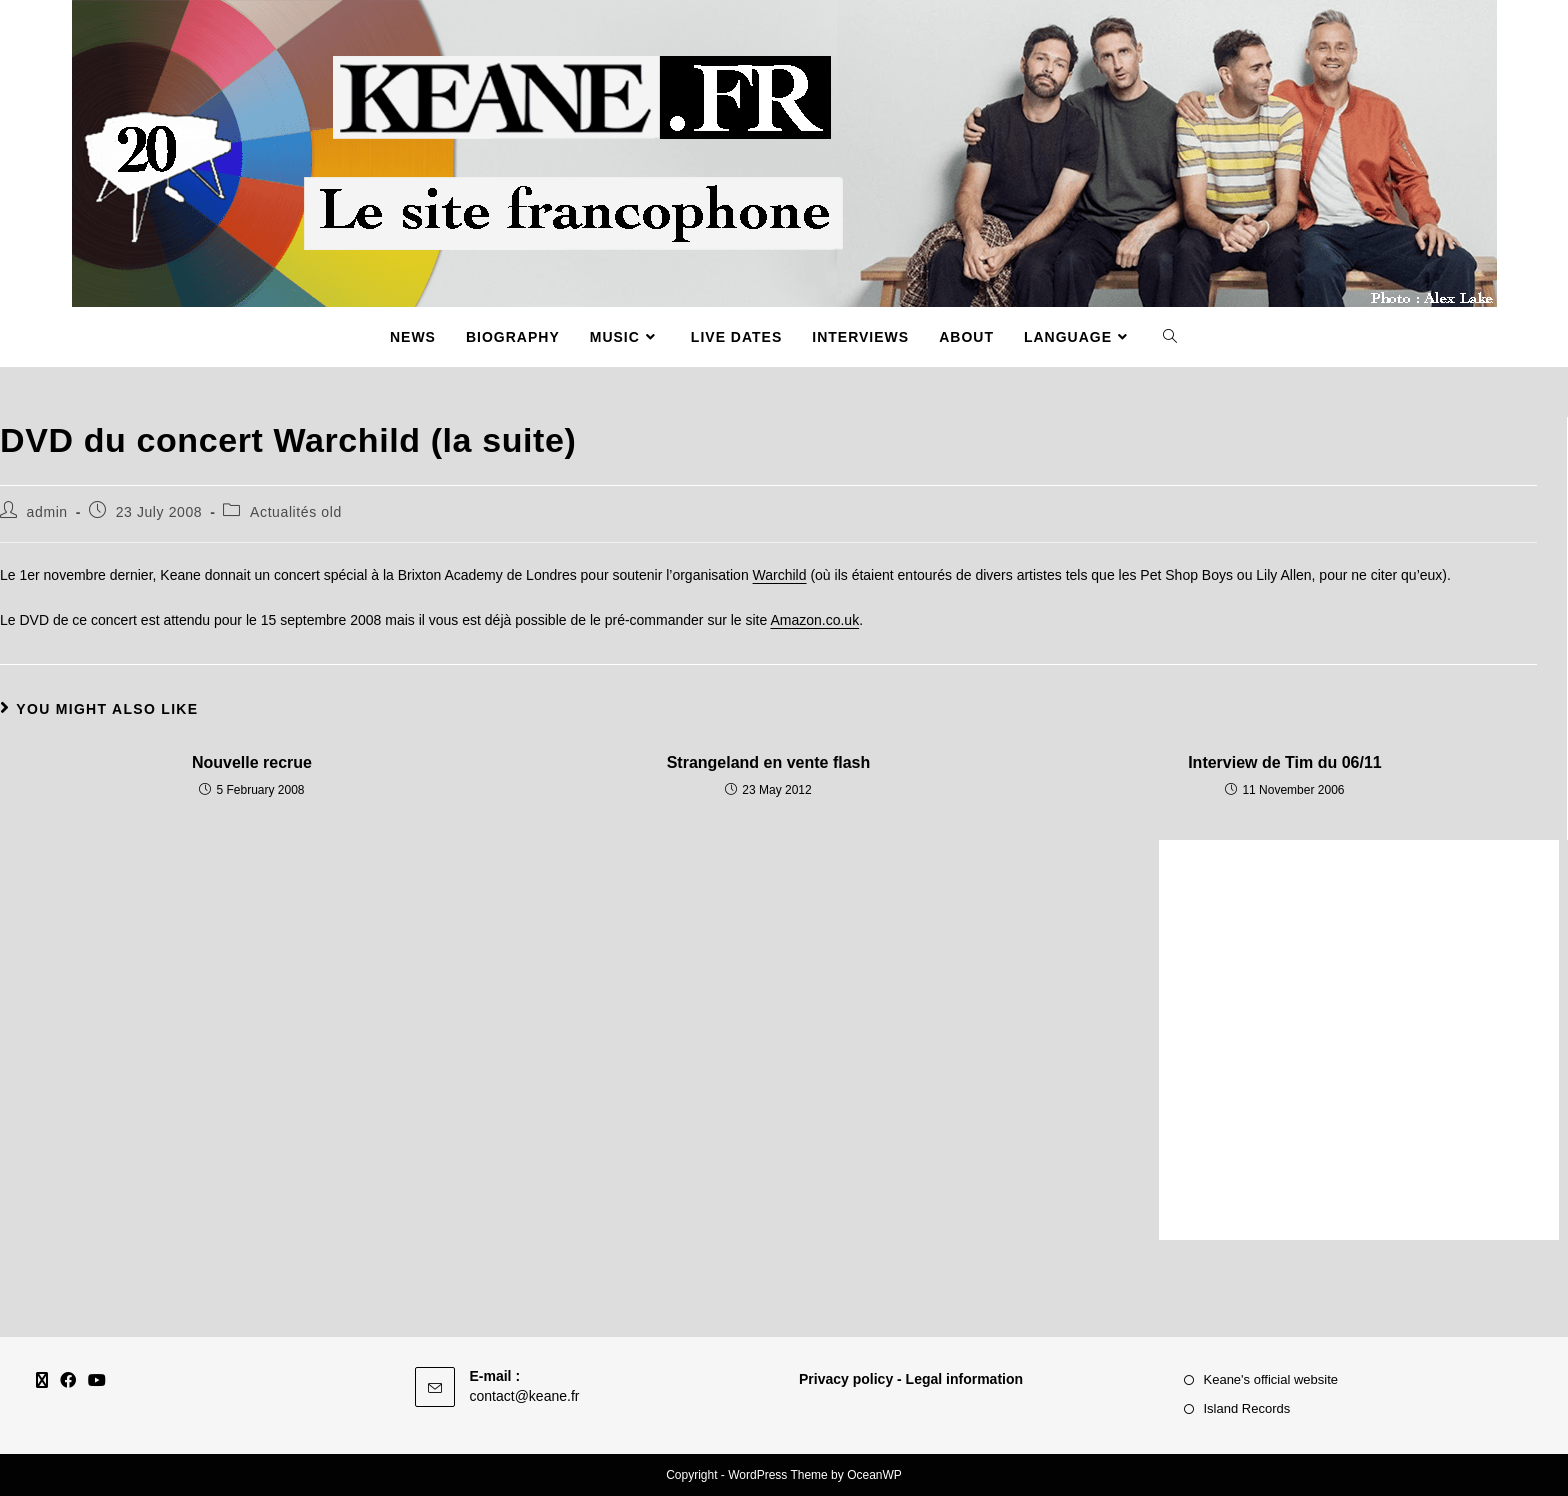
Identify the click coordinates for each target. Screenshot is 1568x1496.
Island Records (1247, 1408)
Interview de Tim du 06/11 (1285, 762)
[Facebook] (68, 1381)
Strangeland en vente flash (769, 762)
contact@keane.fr (525, 1396)
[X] (42, 1381)
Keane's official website (1271, 1379)
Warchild (780, 575)
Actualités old (296, 512)
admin (47, 512)
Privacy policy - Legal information (911, 1379)
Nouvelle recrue (252, 762)
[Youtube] (97, 1381)
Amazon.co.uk (814, 620)
